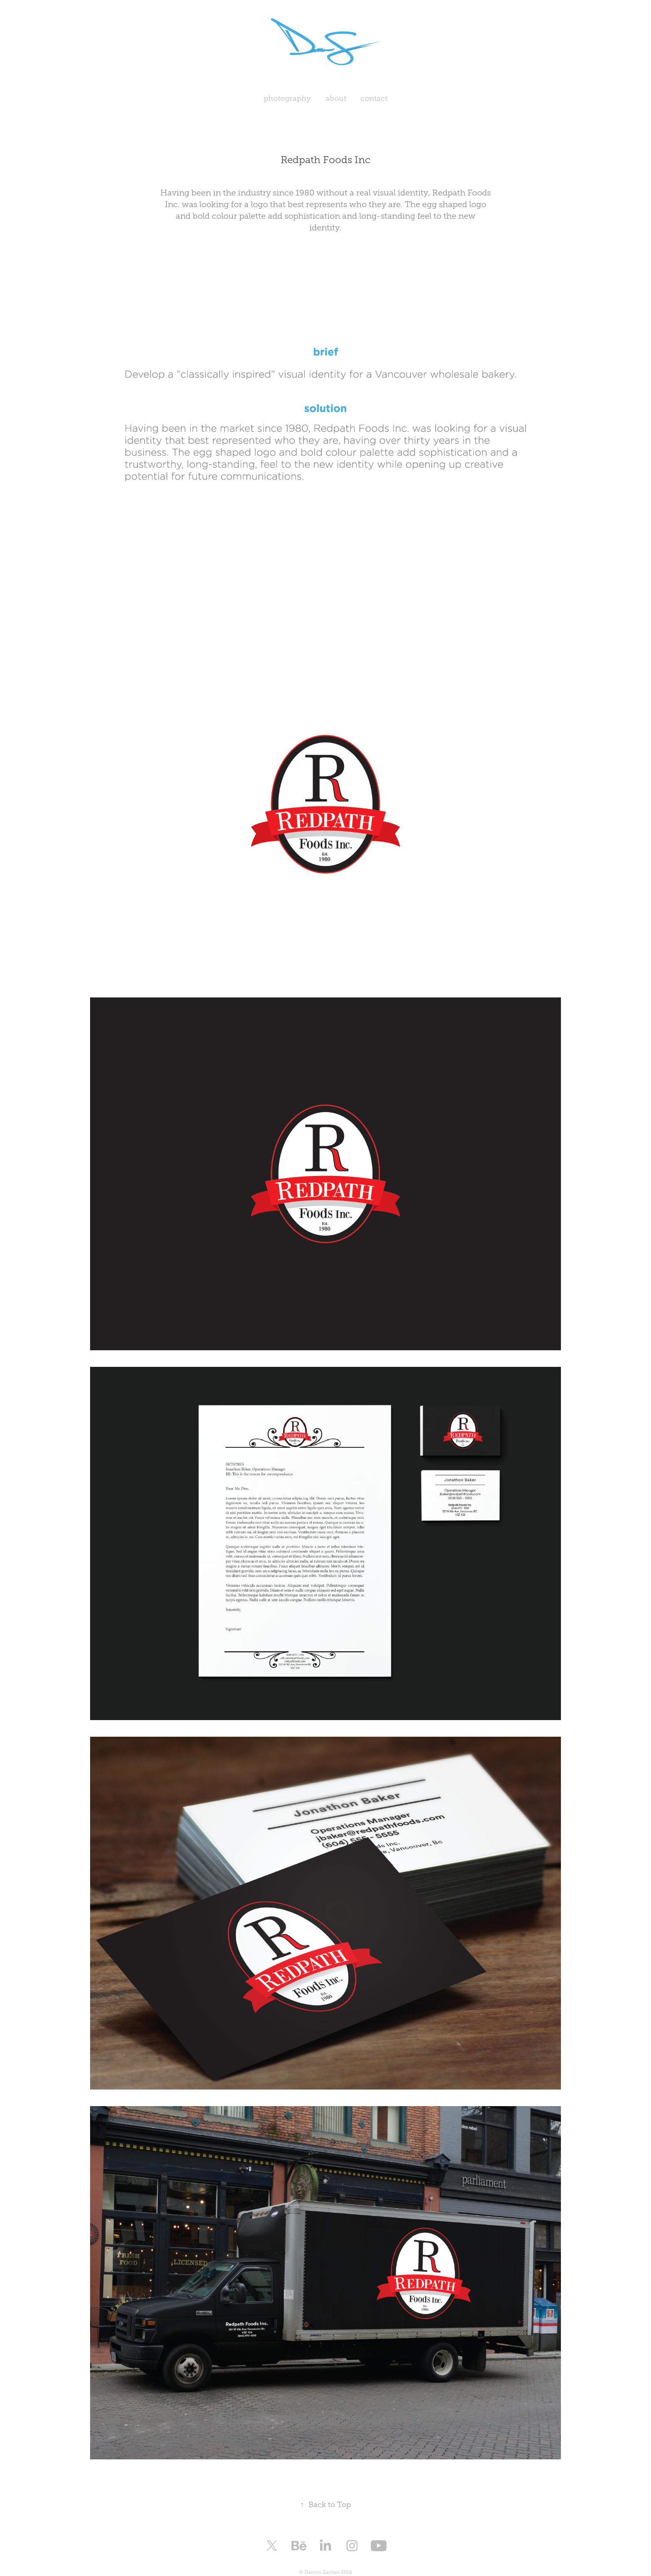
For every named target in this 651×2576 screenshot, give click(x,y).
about (336, 98)
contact (373, 98)
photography (287, 98)
